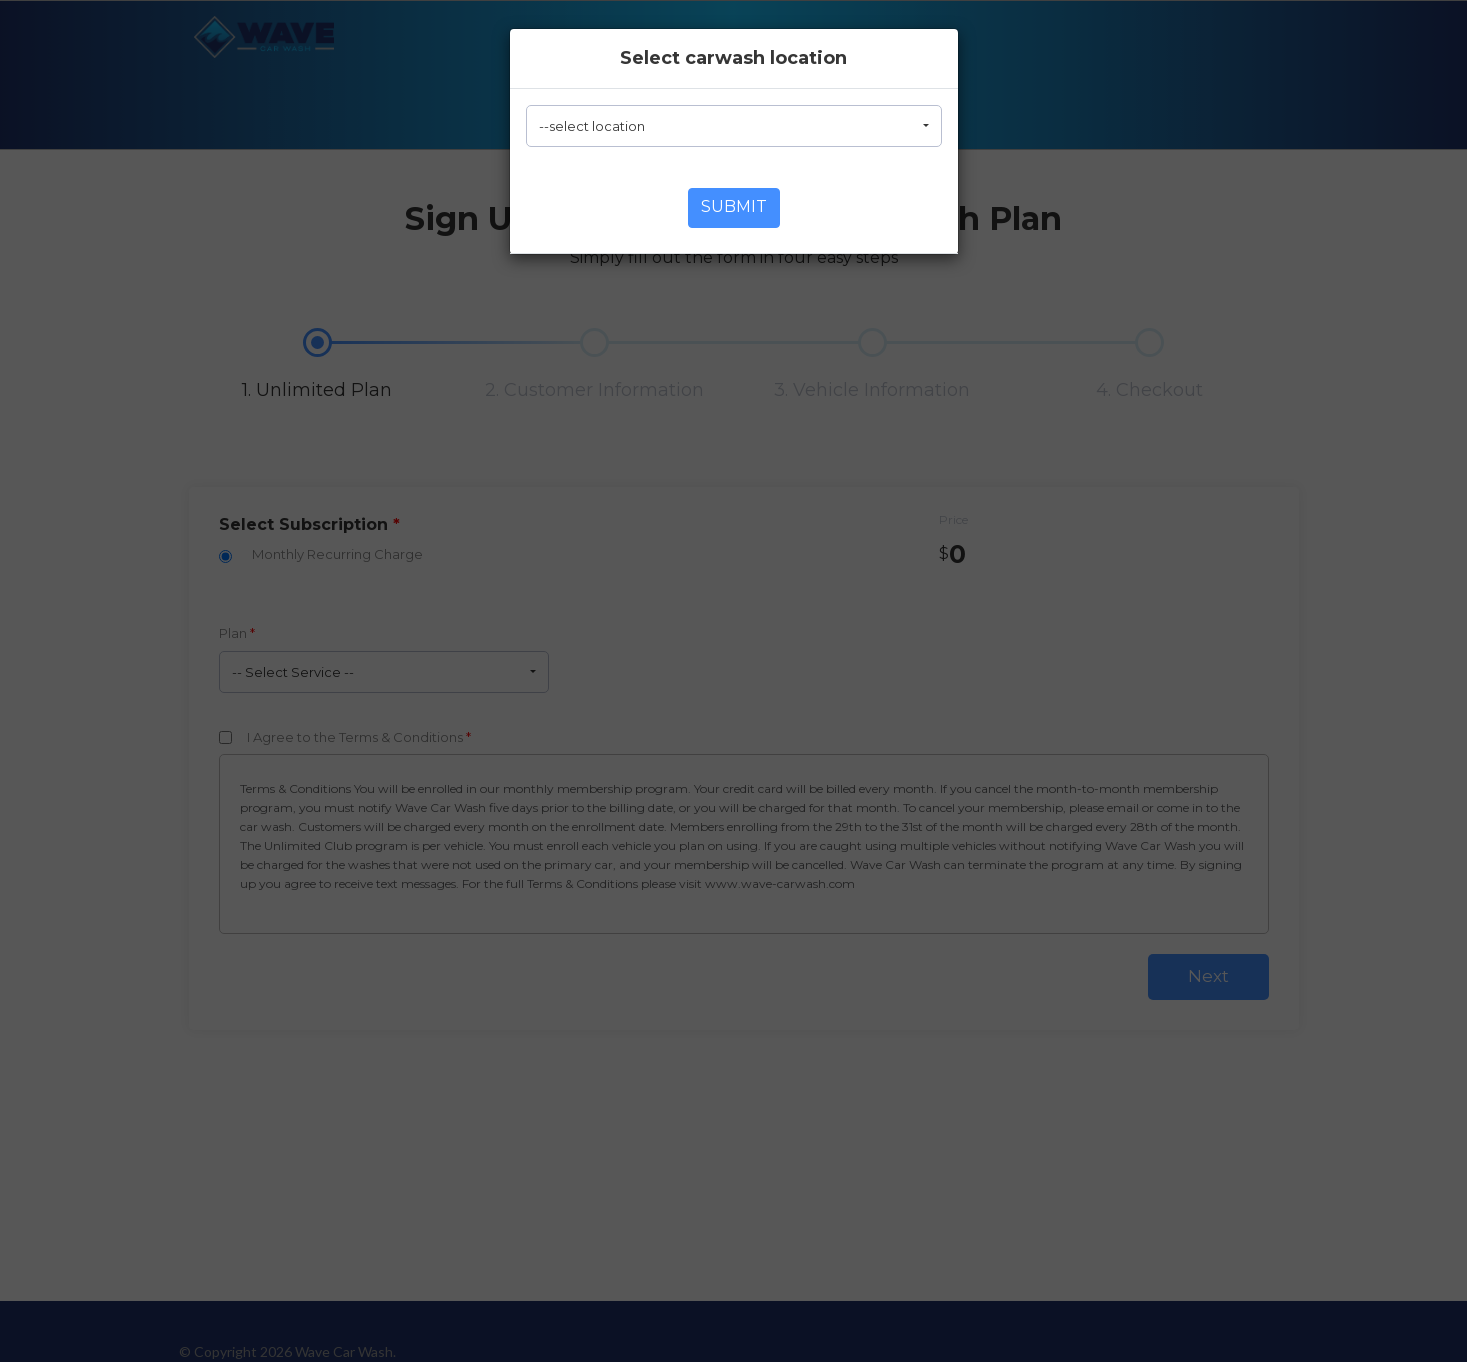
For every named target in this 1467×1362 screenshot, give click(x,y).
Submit (734, 206)
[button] (734, 126)
